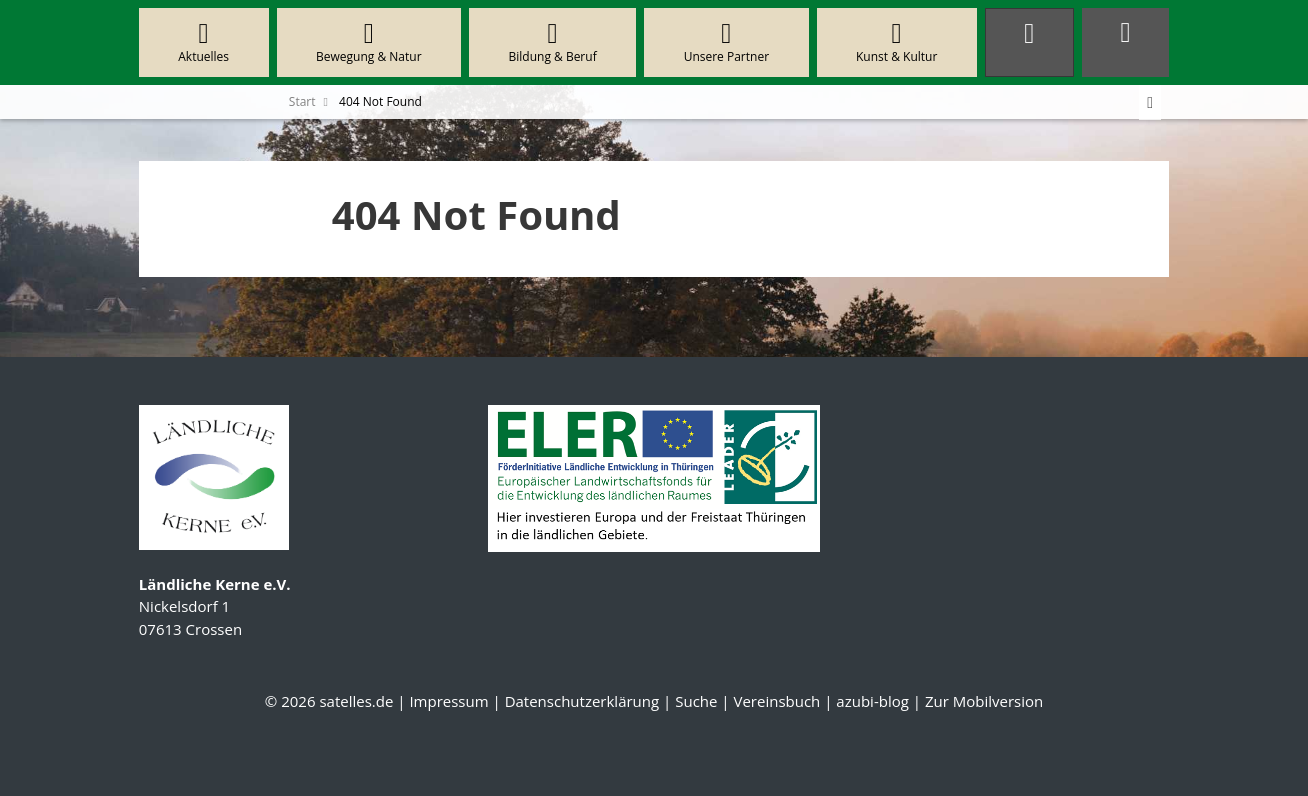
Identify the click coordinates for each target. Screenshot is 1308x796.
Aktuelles (204, 42)
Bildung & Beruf (552, 42)
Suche (696, 701)
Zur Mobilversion (984, 701)
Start (302, 101)
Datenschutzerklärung (582, 701)
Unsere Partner (726, 42)
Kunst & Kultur (897, 42)
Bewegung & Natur (369, 42)
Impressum (448, 701)
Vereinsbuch (776, 701)
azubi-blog (872, 701)
